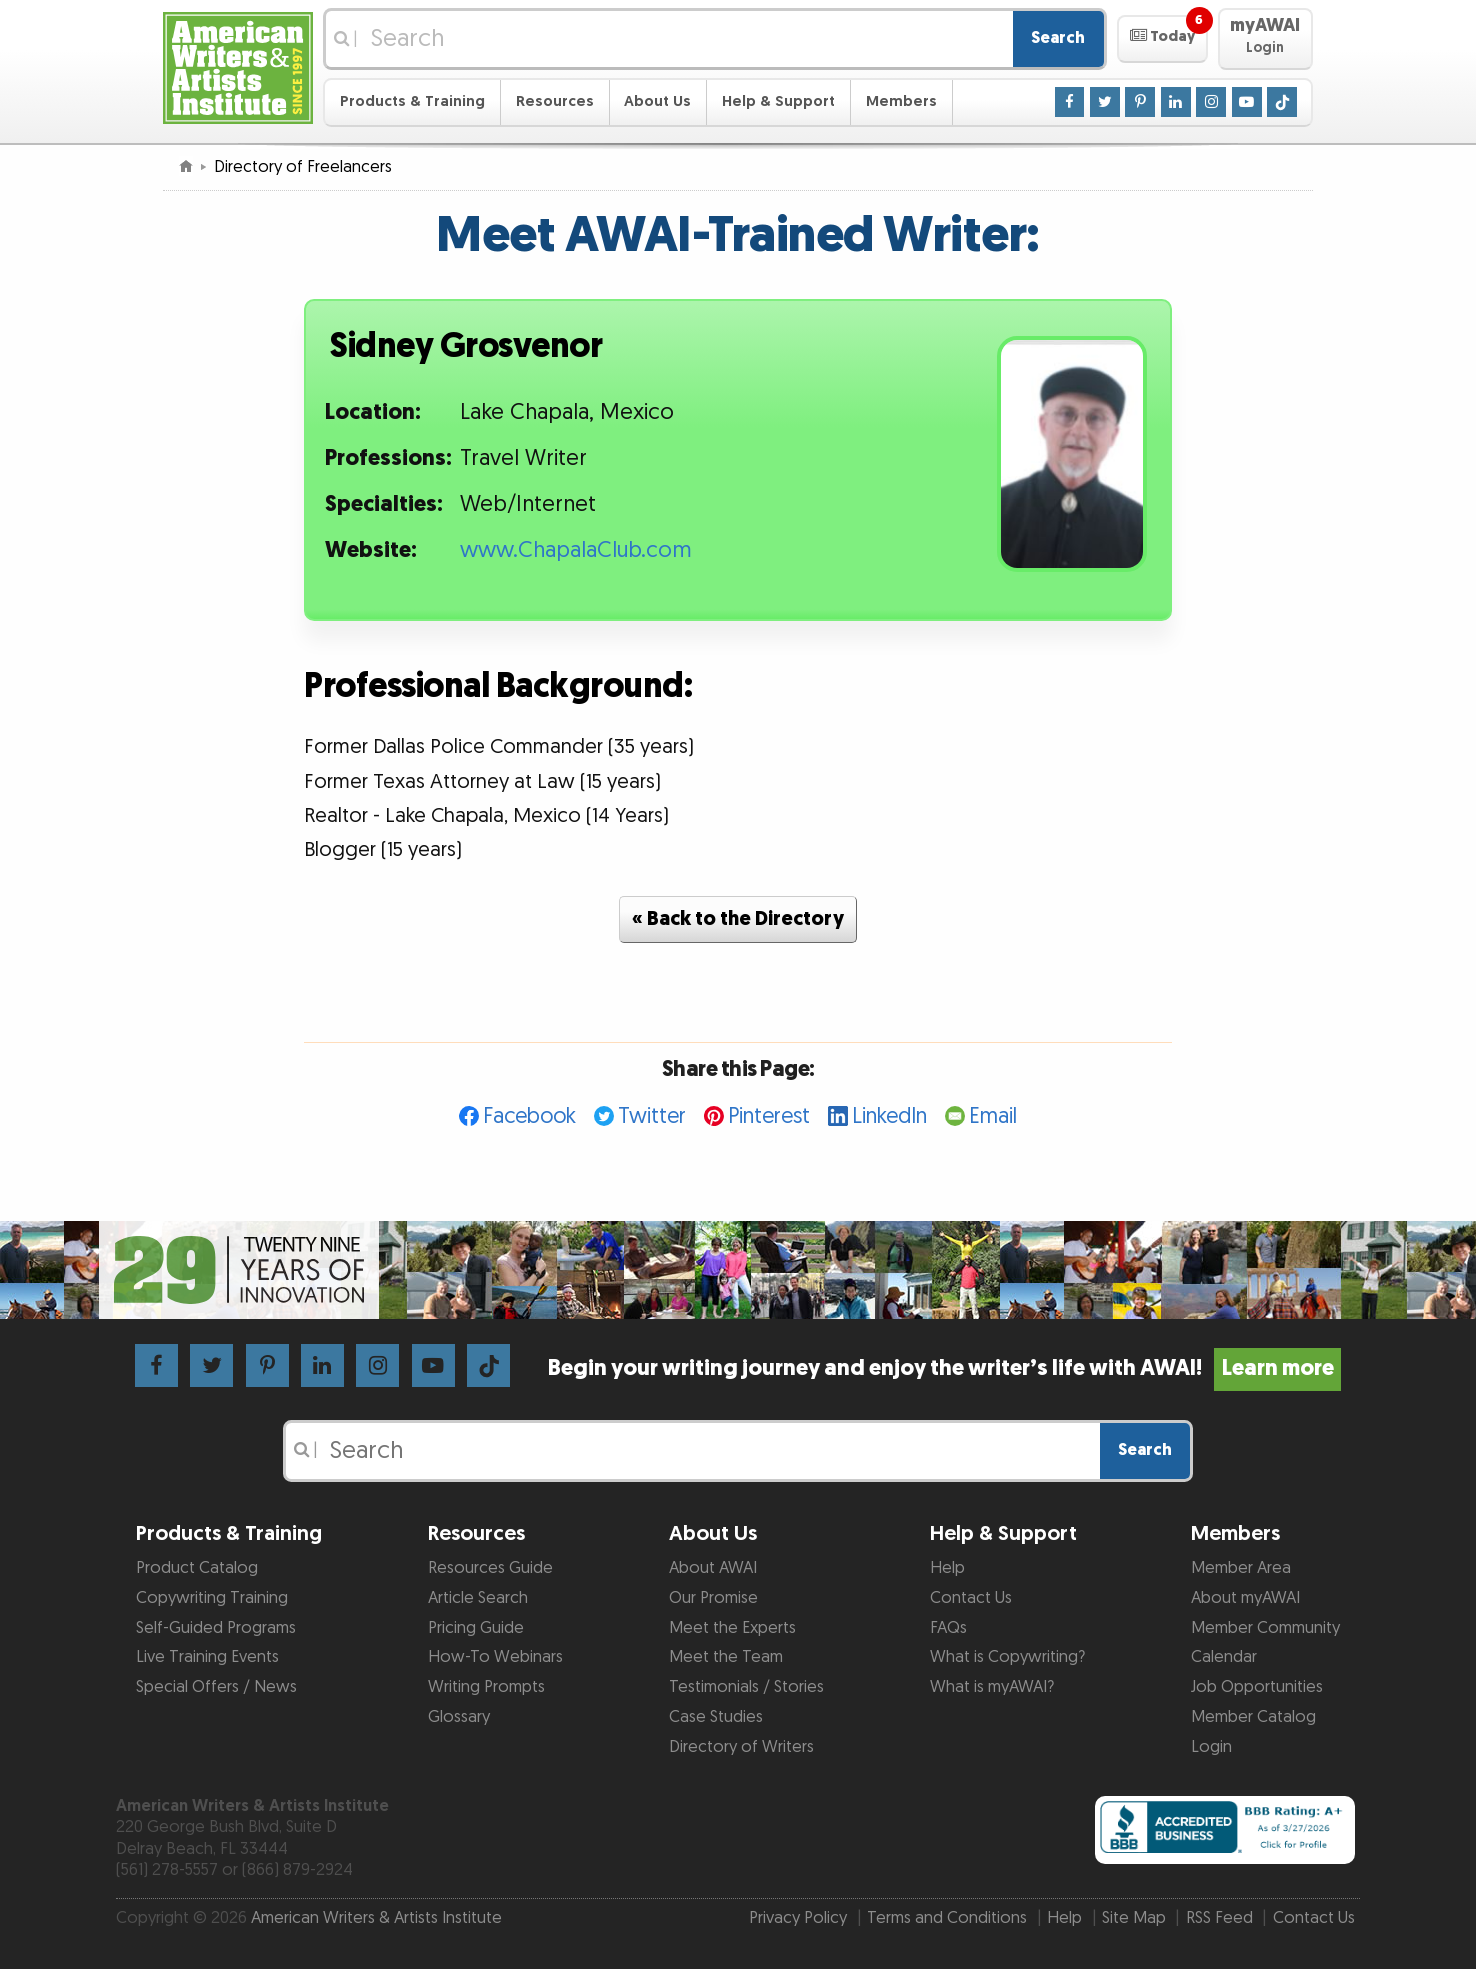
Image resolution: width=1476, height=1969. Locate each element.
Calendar (1224, 1657)
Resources (555, 101)
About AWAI (713, 1568)
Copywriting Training (212, 1598)
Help (947, 1568)
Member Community (1265, 1628)
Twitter (652, 1116)
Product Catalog (197, 1568)
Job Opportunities (1257, 1687)
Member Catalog (1253, 1717)
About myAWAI (1245, 1598)
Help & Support (778, 101)
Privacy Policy (798, 1918)
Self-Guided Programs (216, 1628)
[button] (1162, 39)
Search (1058, 38)
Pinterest (769, 1116)
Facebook (529, 1116)
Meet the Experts (732, 1628)
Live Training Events (207, 1657)
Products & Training (412, 101)
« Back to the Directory (738, 919)
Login (1211, 1747)
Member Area (1241, 1568)
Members (901, 101)
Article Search (478, 1598)
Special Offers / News (216, 1687)
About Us (657, 101)
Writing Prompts (486, 1687)
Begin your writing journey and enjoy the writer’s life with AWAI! (944, 1368)
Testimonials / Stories (746, 1687)
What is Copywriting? (1007, 1657)
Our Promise (713, 1598)
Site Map (1134, 1918)
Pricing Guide (476, 1628)
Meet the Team (726, 1657)
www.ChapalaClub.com (576, 550)
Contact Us (971, 1598)
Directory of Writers (741, 1747)
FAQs (948, 1628)
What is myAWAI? (992, 1687)
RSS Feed (1219, 1918)
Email (993, 1116)
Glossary (459, 1717)
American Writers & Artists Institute (376, 1918)
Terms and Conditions (947, 1918)
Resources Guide (490, 1568)
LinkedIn (889, 1116)
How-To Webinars (495, 1657)
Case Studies (716, 1717)
